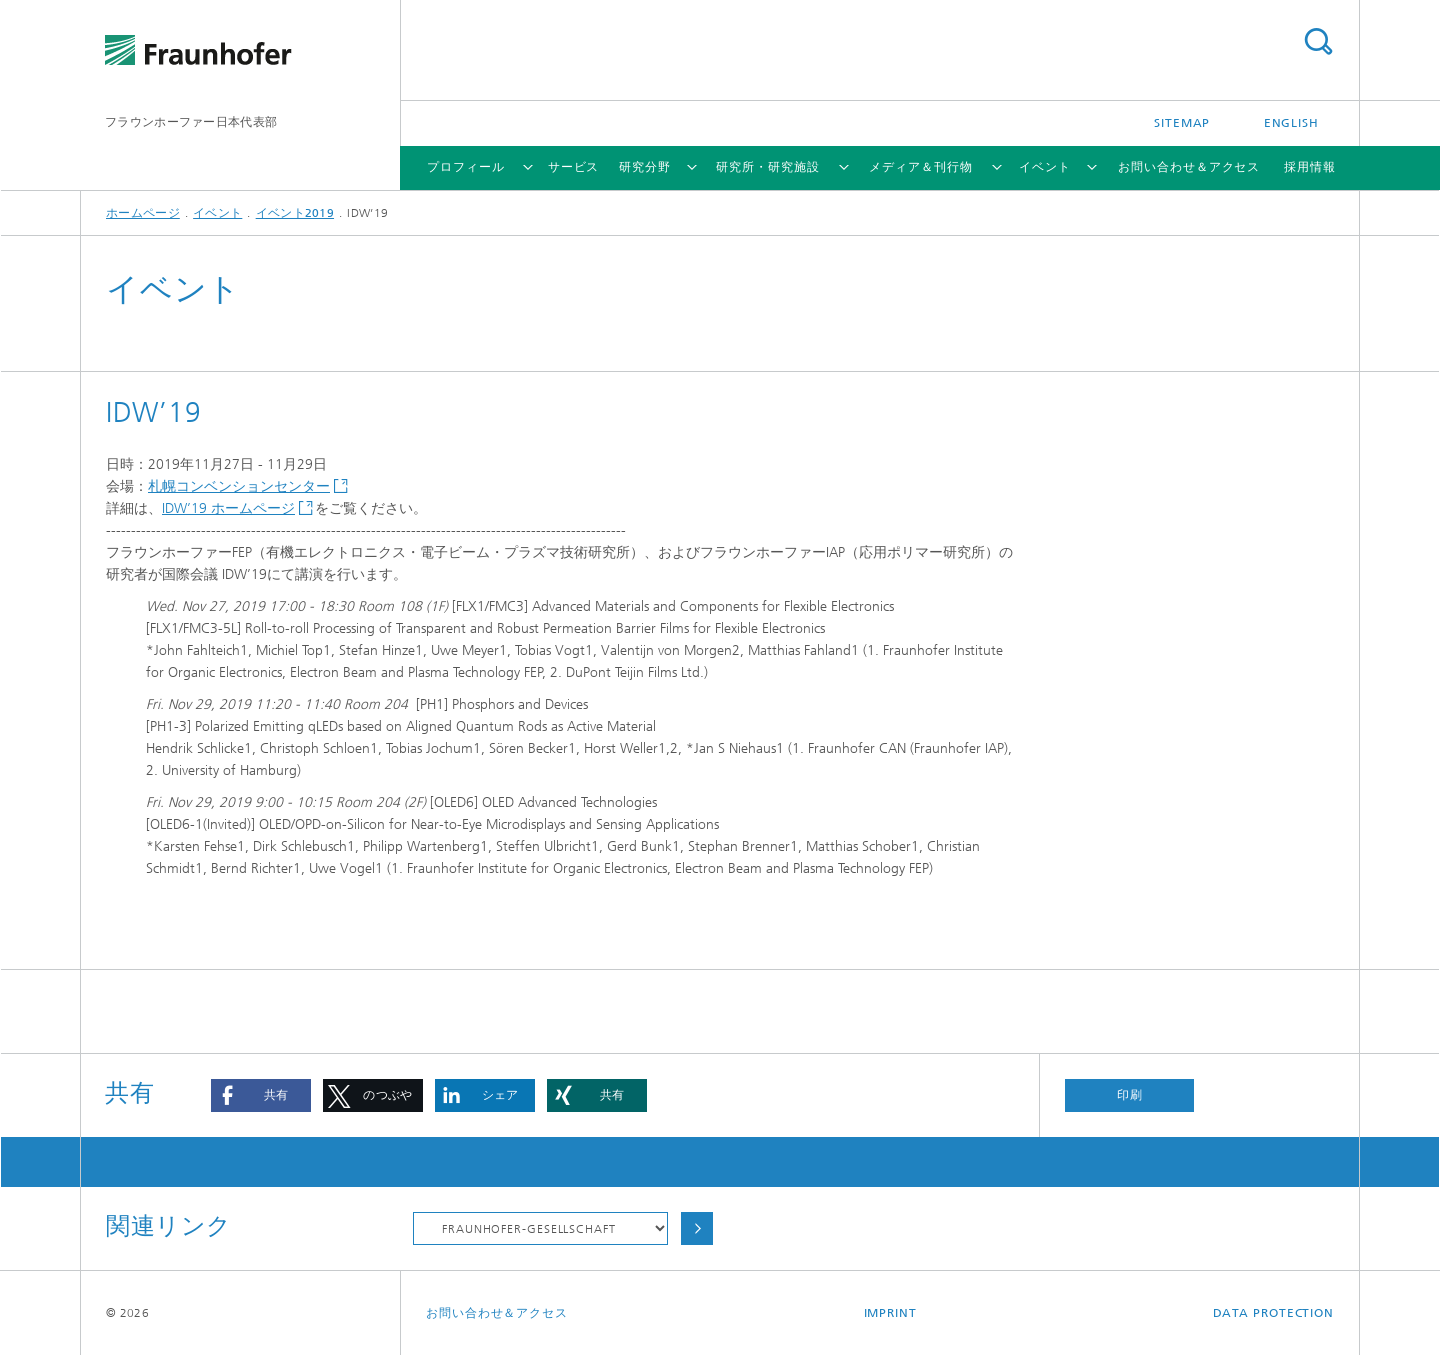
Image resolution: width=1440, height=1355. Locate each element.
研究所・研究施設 (767, 167)
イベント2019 (295, 213)
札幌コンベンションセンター (239, 486)
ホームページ (143, 213)
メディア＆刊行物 (920, 167)
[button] (261, 1095)
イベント (1045, 167)
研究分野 (645, 167)
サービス (574, 167)
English (1291, 123)
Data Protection (1274, 1313)
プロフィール (465, 167)
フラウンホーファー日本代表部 (191, 122)
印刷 (1130, 1095)
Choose (697, 1228)
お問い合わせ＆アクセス (1189, 167)
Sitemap (1182, 123)
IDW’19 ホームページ (228, 508)
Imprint (890, 1313)
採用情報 (1310, 167)
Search (1318, 41)
